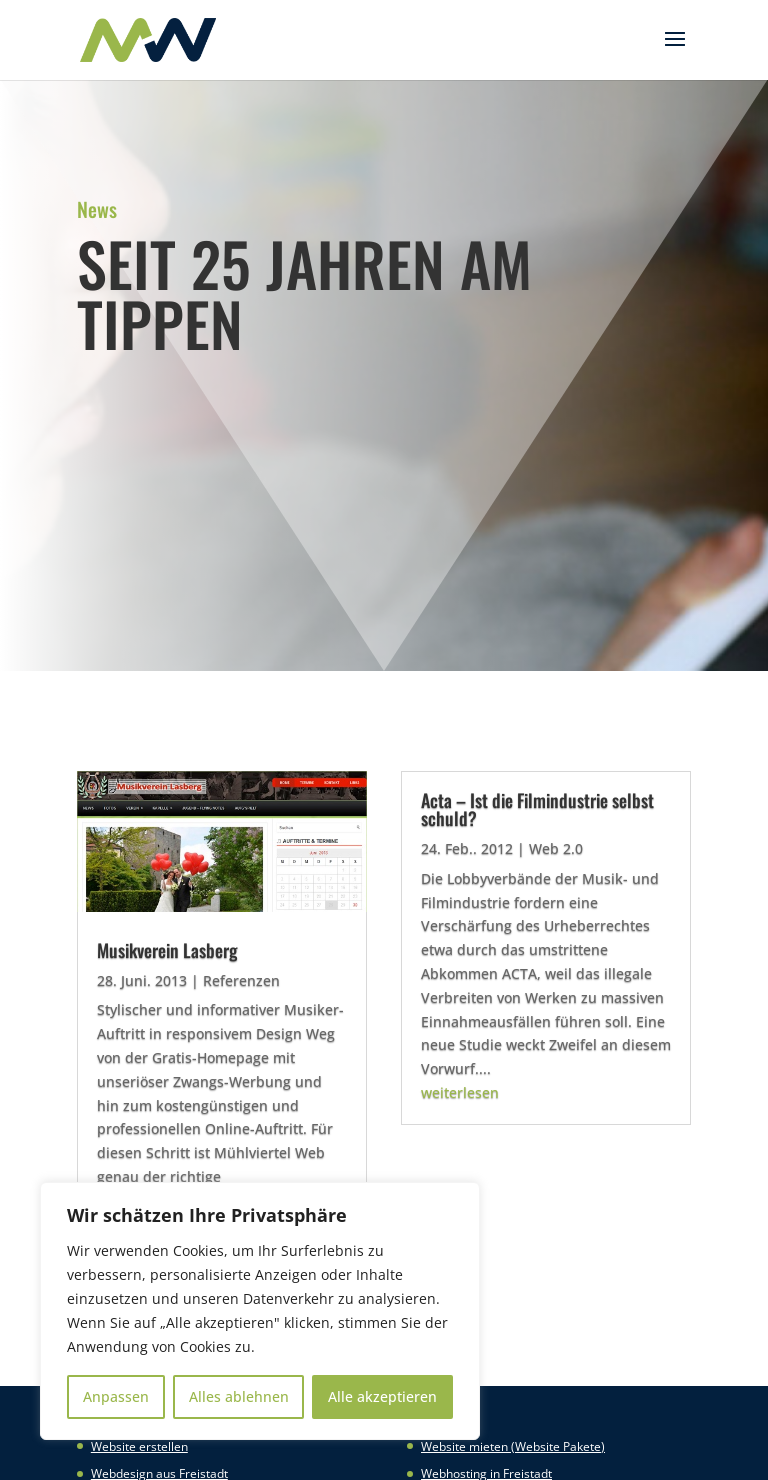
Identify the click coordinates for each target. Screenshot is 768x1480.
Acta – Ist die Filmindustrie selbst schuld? (537, 809)
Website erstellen (139, 1446)
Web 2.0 (556, 848)
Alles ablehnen (239, 1396)
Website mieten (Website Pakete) (513, 1446)
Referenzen (241, 980)
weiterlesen (460, 1092)
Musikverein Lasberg (167, 950)
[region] (260, 1311)
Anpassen (116, 1396)
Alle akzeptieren (382, 1396)
